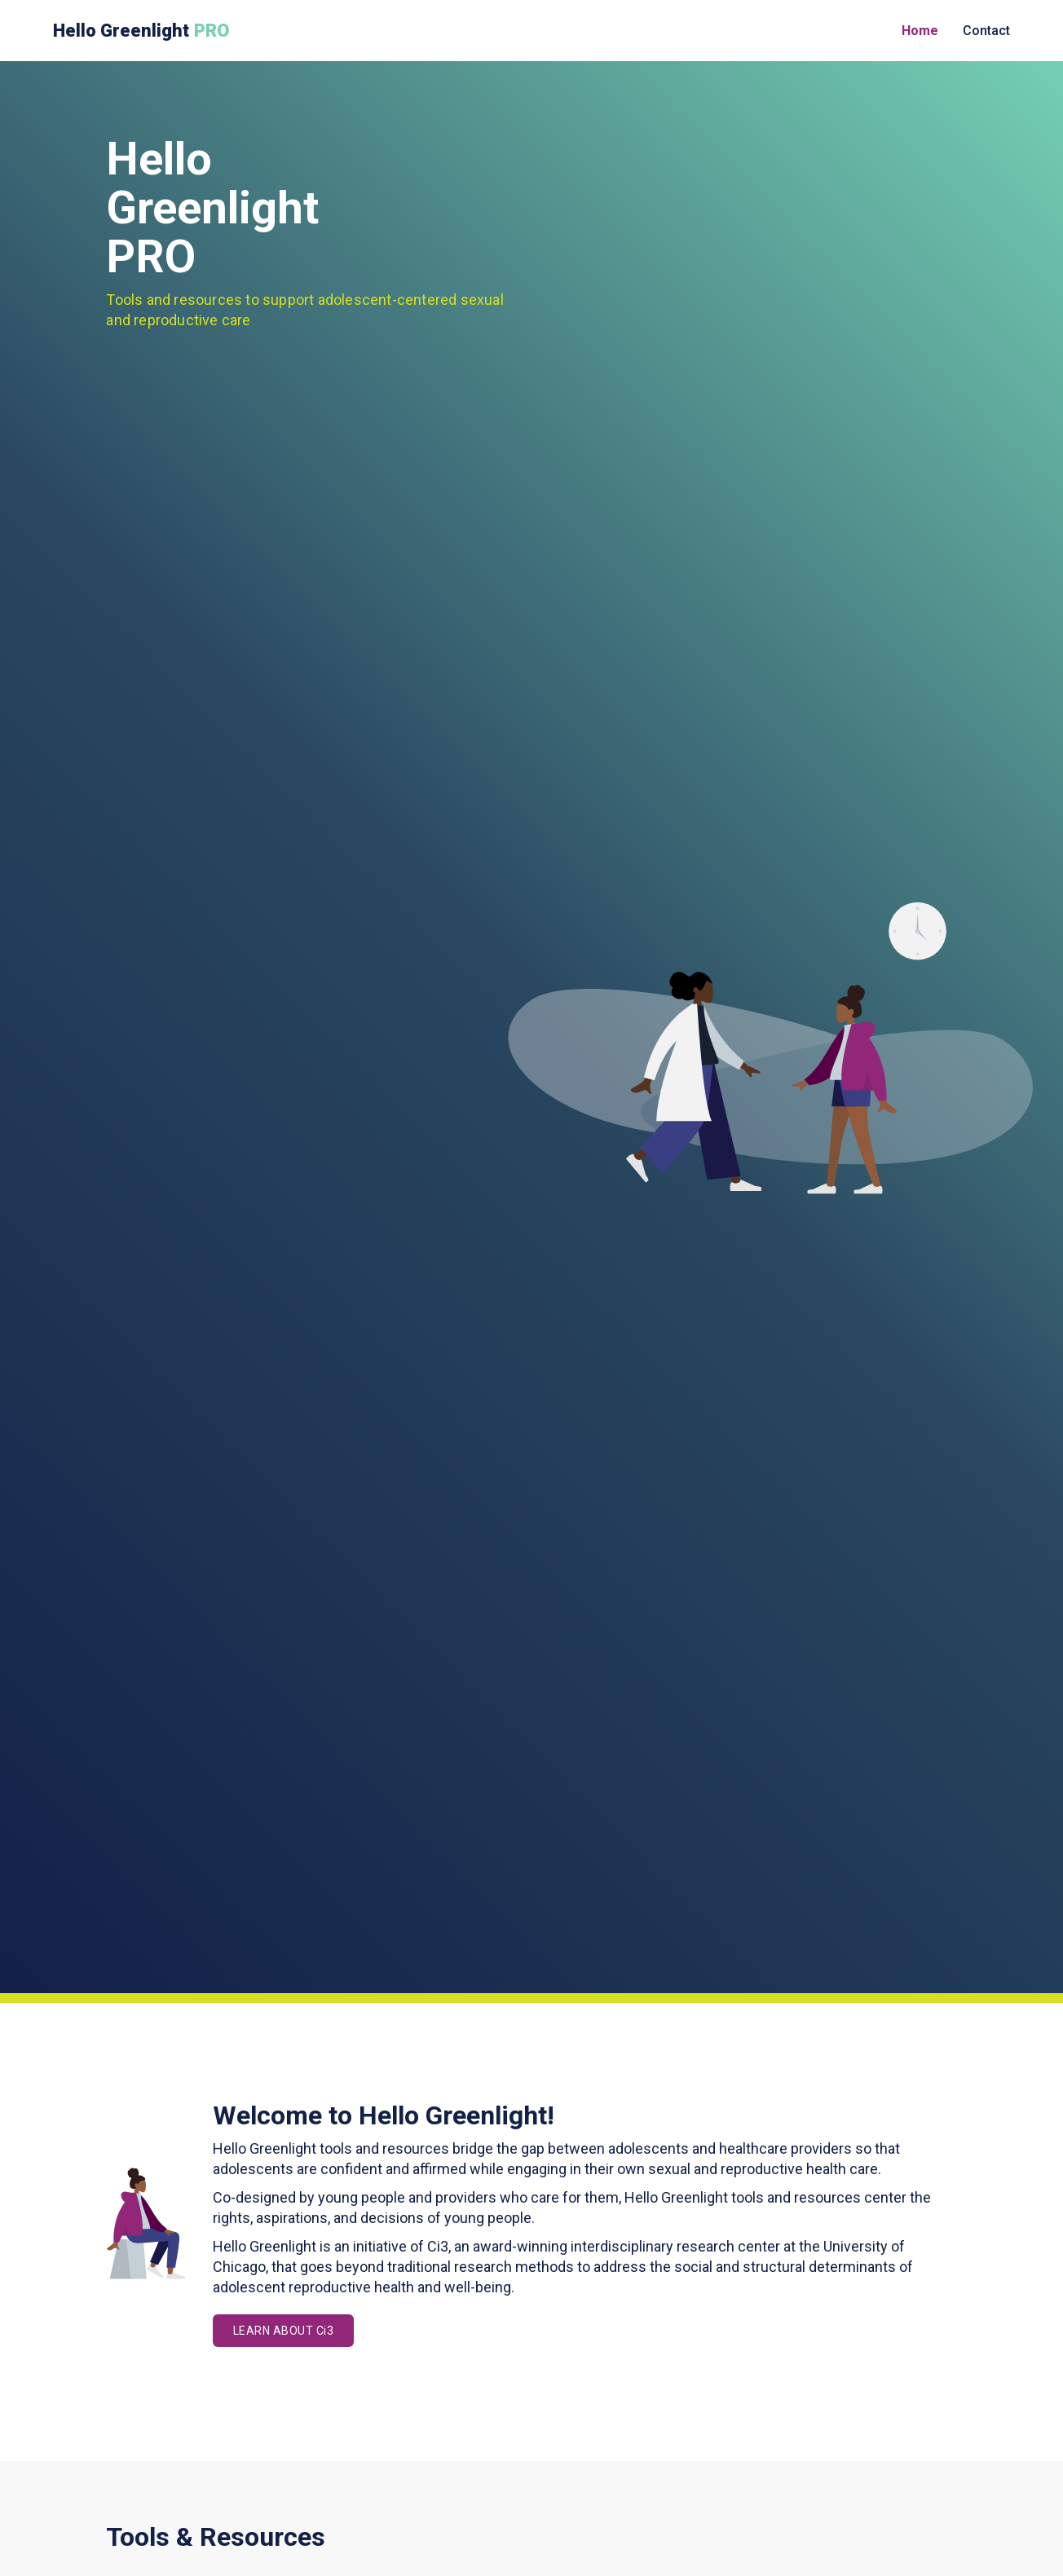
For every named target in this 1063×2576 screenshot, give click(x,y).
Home (920, 30)
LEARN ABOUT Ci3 (283, 2330)
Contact (986, 30)
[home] (143, 31)
